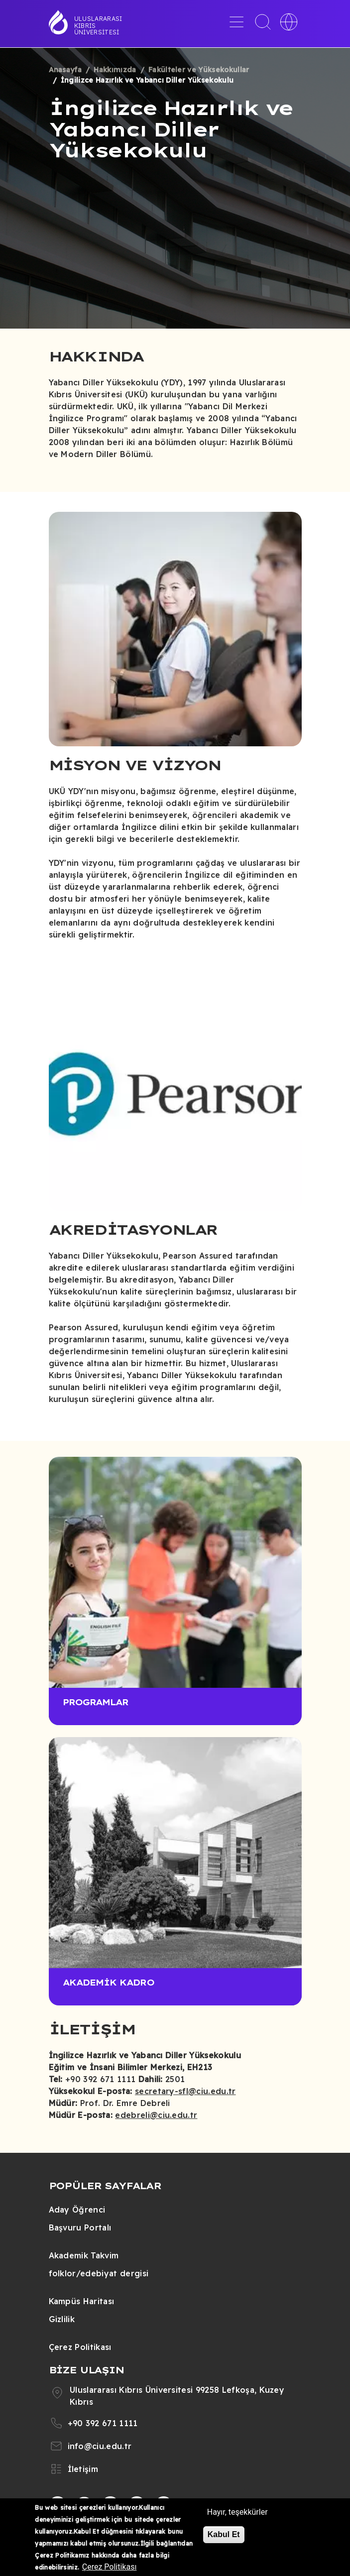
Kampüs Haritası (82, 2301)
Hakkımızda (115, 69)
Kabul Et (224, 2534)
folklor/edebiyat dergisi (99, 2273)
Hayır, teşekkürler (237, 2512)
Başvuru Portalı (80, 2227)
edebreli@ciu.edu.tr (156, 2115)
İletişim (83, 2469)
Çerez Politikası (80, 2347)
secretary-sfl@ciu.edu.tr (185, 2091)
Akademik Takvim (84, 2255)
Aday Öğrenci (77, 2210)
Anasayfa (65, 69)
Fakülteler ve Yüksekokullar (198, 69)
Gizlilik (62, 2319)
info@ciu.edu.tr (100, 2446)
